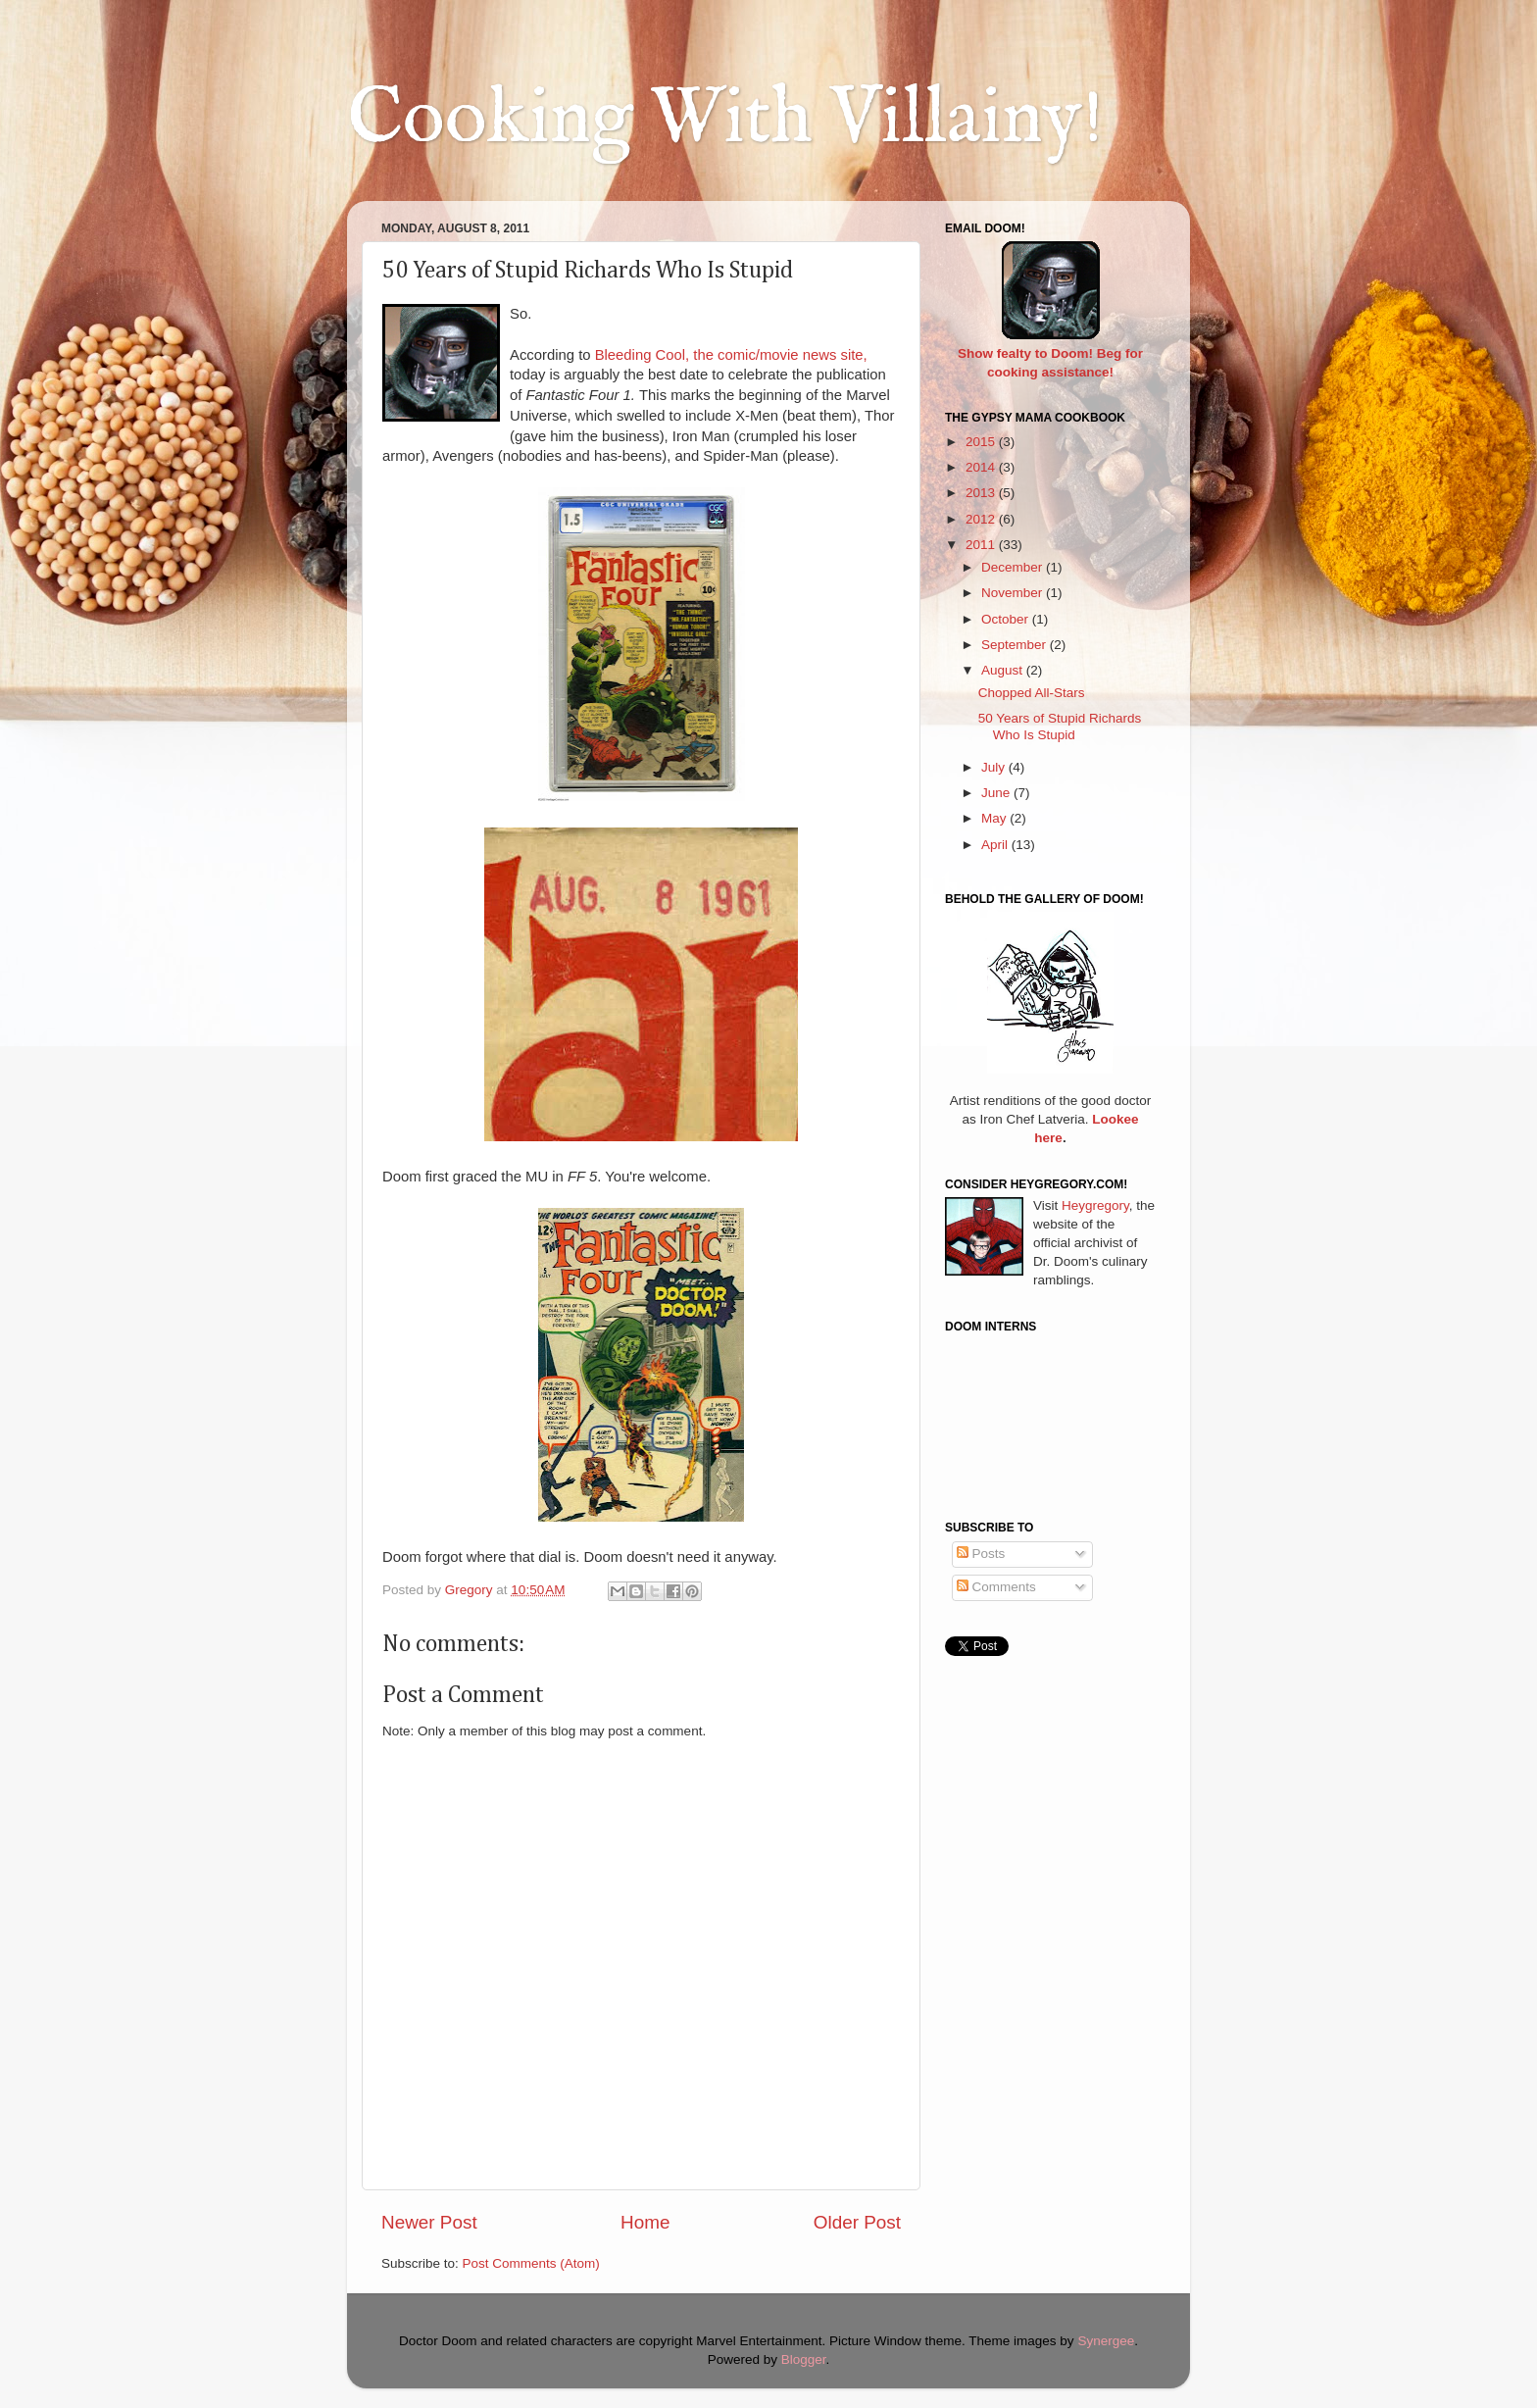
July (995, 767)
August (1003, 670)
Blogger (803, 2359)
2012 (982, 519)
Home (644, 2222)
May (995, 818)
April (996, 844)
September (1015, 644)
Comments (996, 1587)
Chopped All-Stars (1031, 692)
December (1013, 567)
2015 (982, 441)
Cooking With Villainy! (725, 120)
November (1013, 592)
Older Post (857, 2222)
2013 (982, 492)
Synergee (1105, 2340)
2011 (982, 544)
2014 (982, 467)
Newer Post (429, 2222)
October (1006, 619)
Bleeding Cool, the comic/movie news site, (731, 355)
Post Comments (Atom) (531, 2263)
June (997, 792)
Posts (981, 1553)
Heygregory (1095, 1205)
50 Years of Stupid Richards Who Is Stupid (1060, 726)
